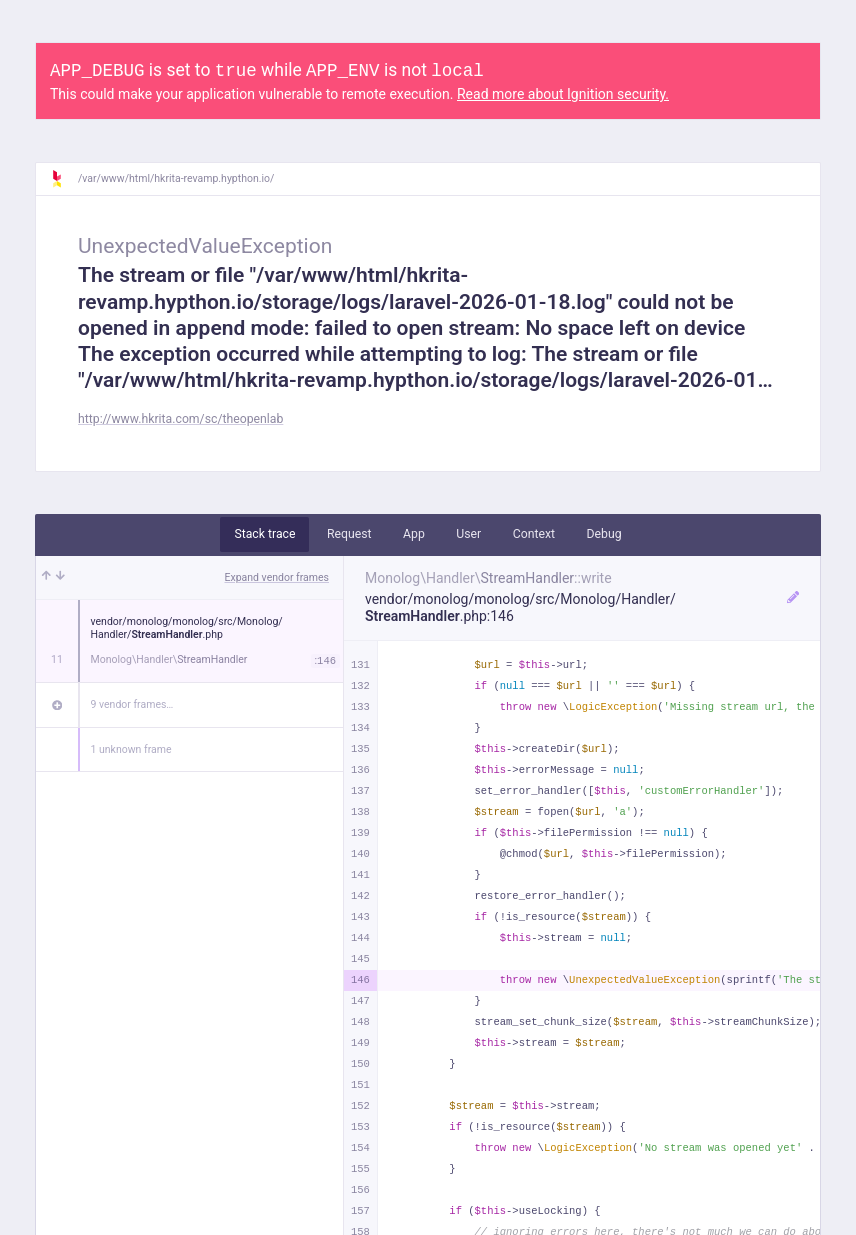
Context (534, 534)
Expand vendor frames (277, 577)
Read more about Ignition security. (563, 94)
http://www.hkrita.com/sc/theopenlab (180, 419)
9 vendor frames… (132, 704)
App (414, 534)
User (468, 534)
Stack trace (264, 534)
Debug (604, 534)
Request (349, 534)
